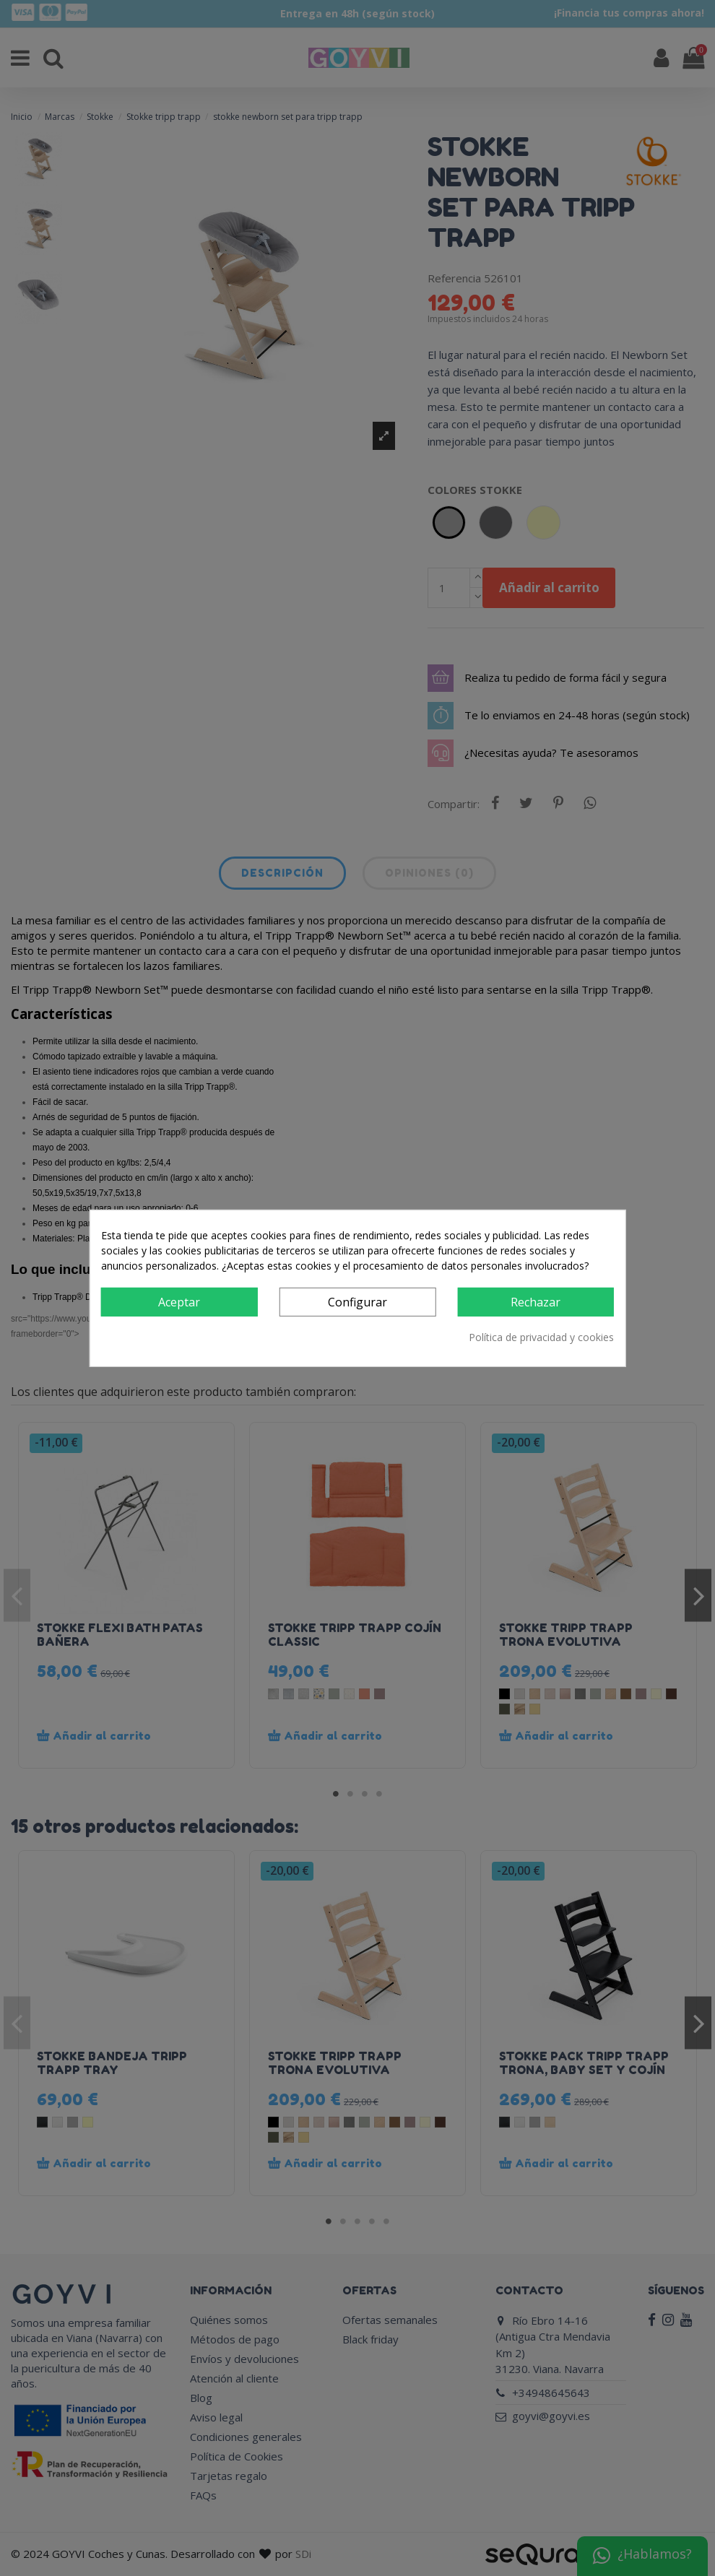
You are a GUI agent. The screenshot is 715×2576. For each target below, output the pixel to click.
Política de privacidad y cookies (541, 1337)
